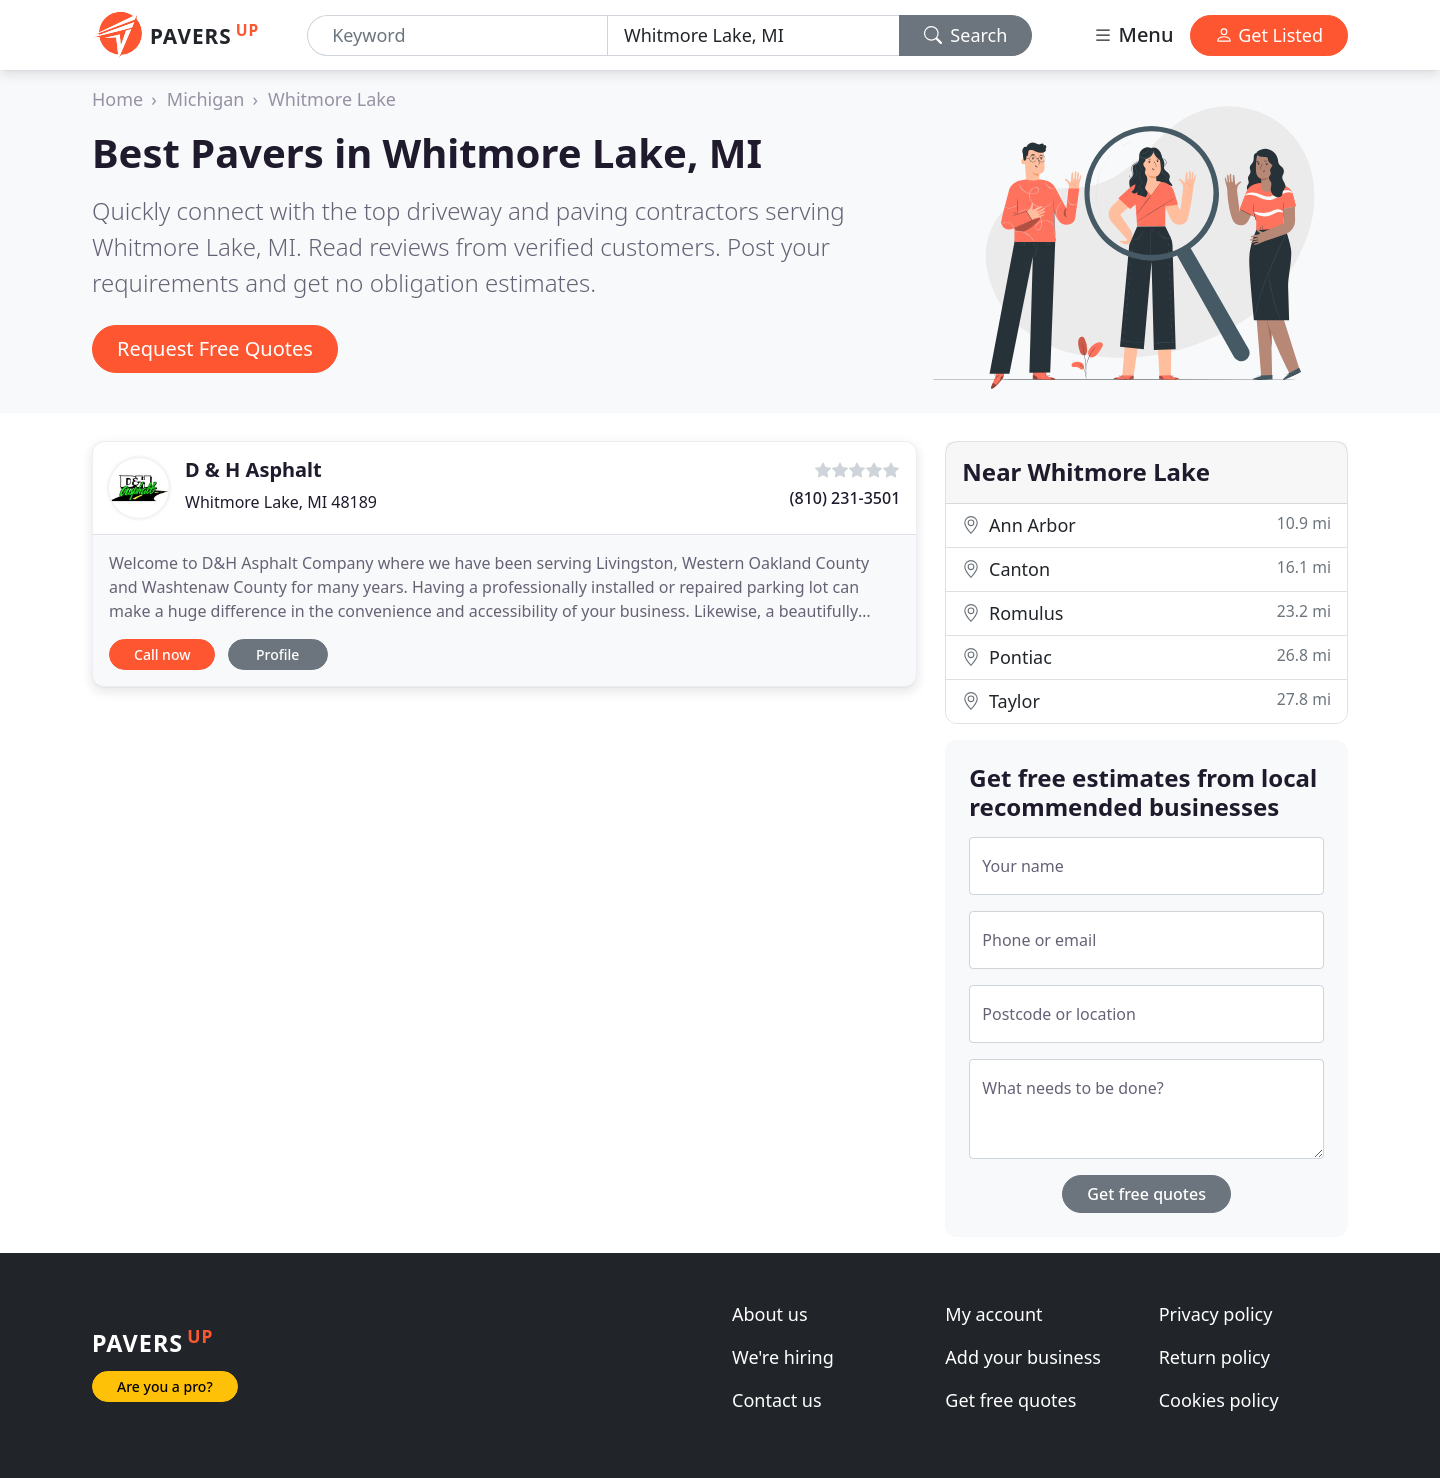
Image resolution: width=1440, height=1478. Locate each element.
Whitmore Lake (332, 99)
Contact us (777, 1400)
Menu (1133, 34)
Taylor (1146, 700)
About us (770, 1314)
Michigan (206, 99)
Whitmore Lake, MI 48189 (281, 502)
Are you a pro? (165, 1386)
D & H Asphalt (253, 469)
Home (117, 99)
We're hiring (783, 1357)
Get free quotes (1146, 1194)
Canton (1146, 568)
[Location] (753, 35)
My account (993, 1314)
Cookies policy (1219, 1400)
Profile (277, 654)
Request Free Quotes (215, 348)
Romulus (1146, 612)
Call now (162, 654)
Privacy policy (1216, 1314)
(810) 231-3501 (845, 498)
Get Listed (1269, 35)
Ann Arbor (1146, 524)
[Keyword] (457, 35)
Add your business (1023, 1357)
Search (966, 35)
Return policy (1214, 1357)
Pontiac (1146, 656)
